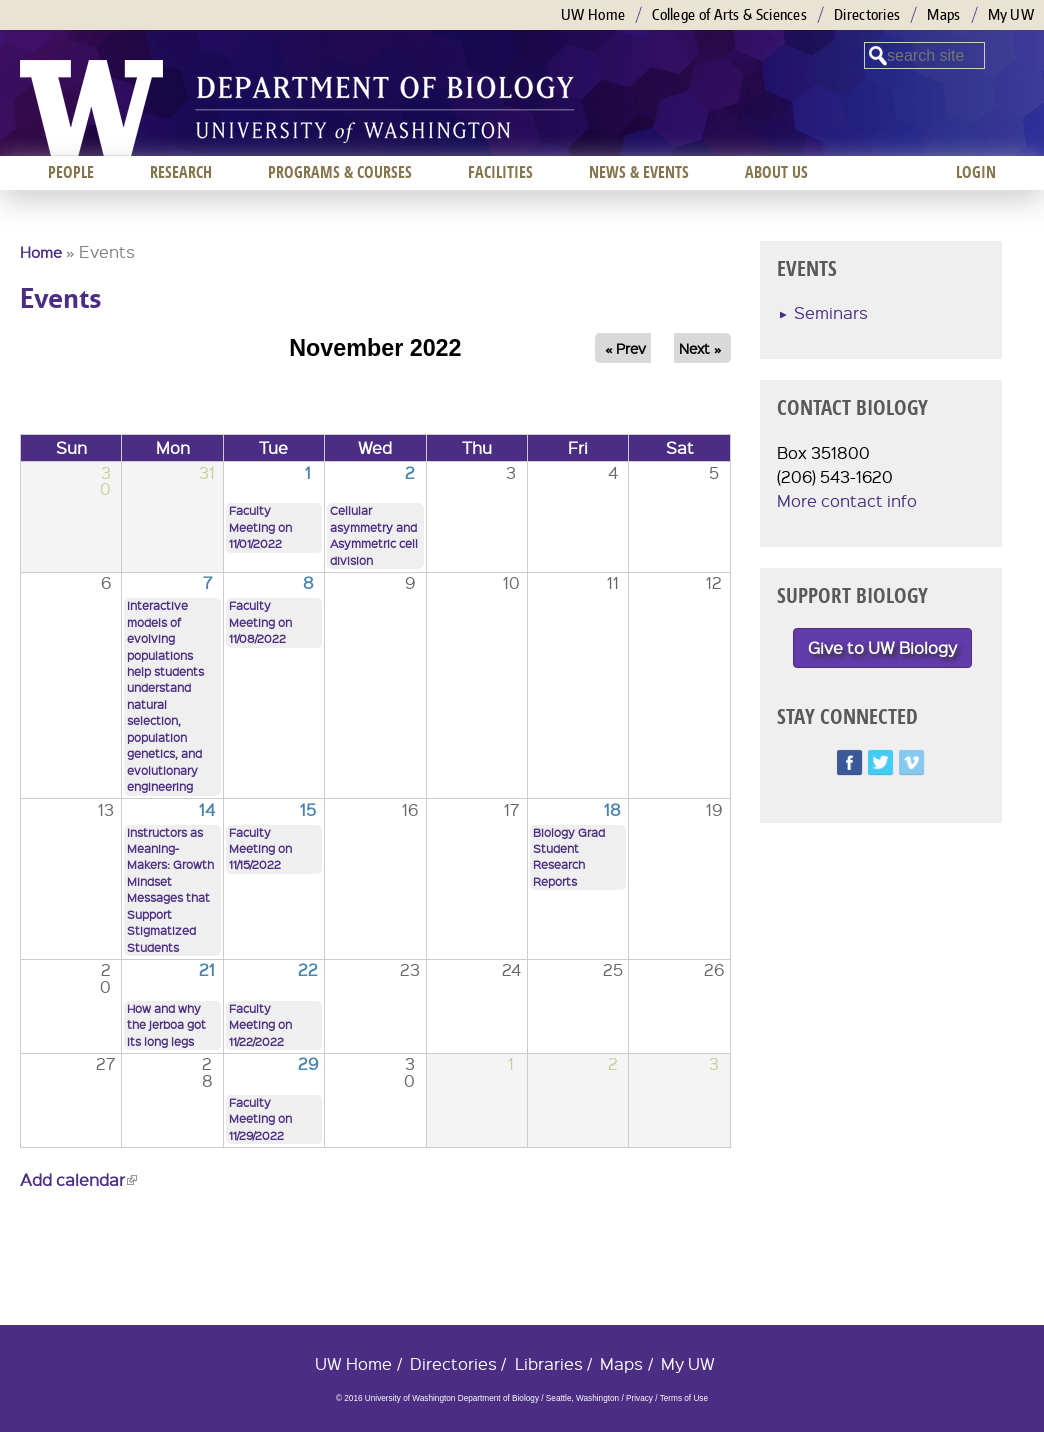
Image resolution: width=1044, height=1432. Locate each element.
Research (181, 172)
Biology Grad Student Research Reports (569, 857)
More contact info (847, 500)
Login (976, 172)
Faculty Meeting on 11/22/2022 (260, 1025)
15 (308, 809)
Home (41, 252)
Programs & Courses (340, 172)
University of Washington (91, 108)
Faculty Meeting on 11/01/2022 (260, 527)
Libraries (549, 1363)
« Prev (625, 348)
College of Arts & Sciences (729, 14)
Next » (700, 348)
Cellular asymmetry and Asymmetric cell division (374, 535)
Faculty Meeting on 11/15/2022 (260, 849)
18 (612, 809)
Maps (943, 14)
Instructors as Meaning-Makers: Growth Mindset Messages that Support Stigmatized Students (170, 890)
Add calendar (78, 1179)
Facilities (500, 172)
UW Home (593, 14)
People (71, 172)
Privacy (639, 1398)
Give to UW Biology (882, 647)
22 (308, 969)
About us (776, 172)
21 (207, 969)
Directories (867, 14)
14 (207, 809)
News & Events (639, 172)
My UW (1011, 14)
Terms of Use (684, 1398)
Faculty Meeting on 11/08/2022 (260, 622)
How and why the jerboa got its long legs (166, 1025)
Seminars (831, 312)
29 (308, 1063)
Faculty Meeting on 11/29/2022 (260, 1119)
